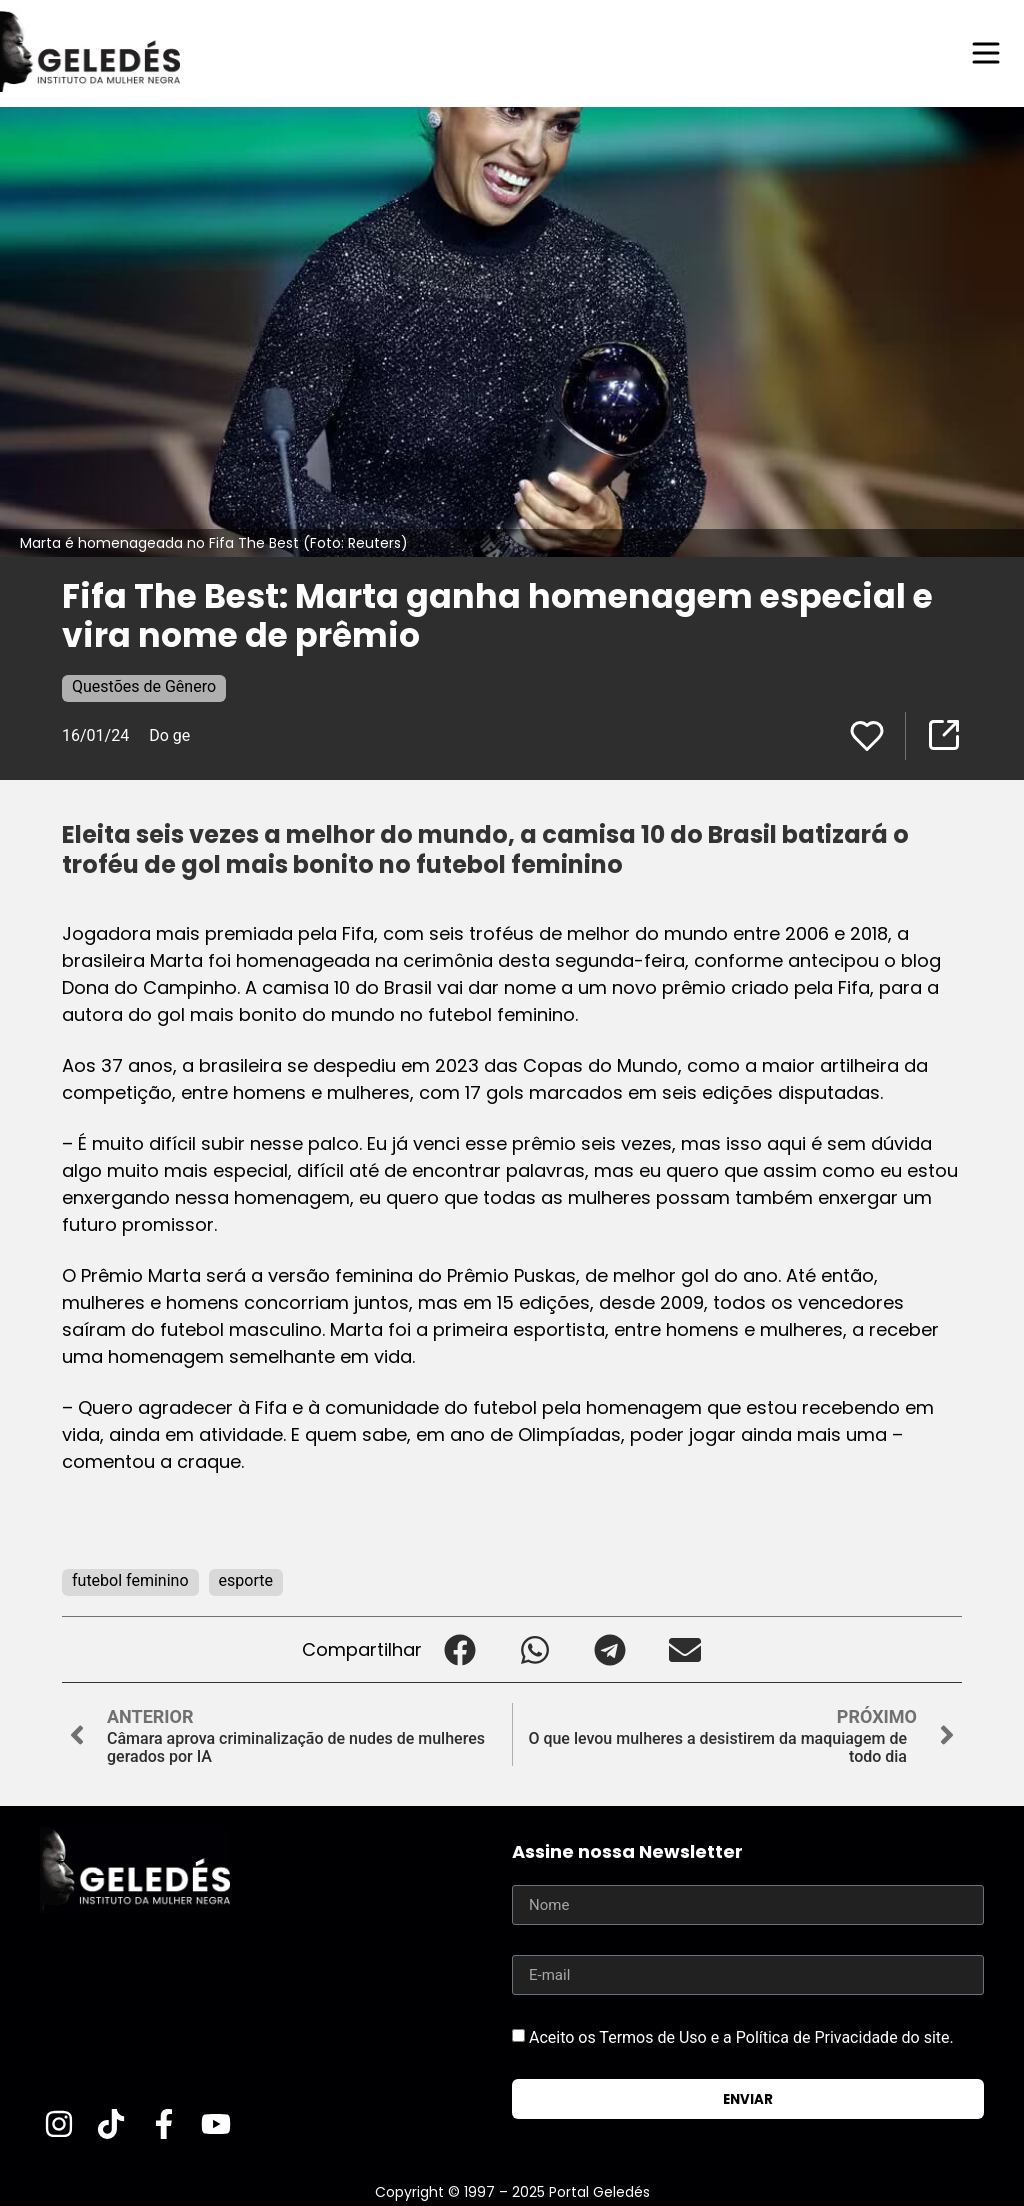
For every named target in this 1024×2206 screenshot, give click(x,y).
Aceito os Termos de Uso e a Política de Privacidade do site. (741, 2037)
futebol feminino (130, 1580)
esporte (246, 1580)
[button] (459, 1649)
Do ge (169, 735)
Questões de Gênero (144, 686)
